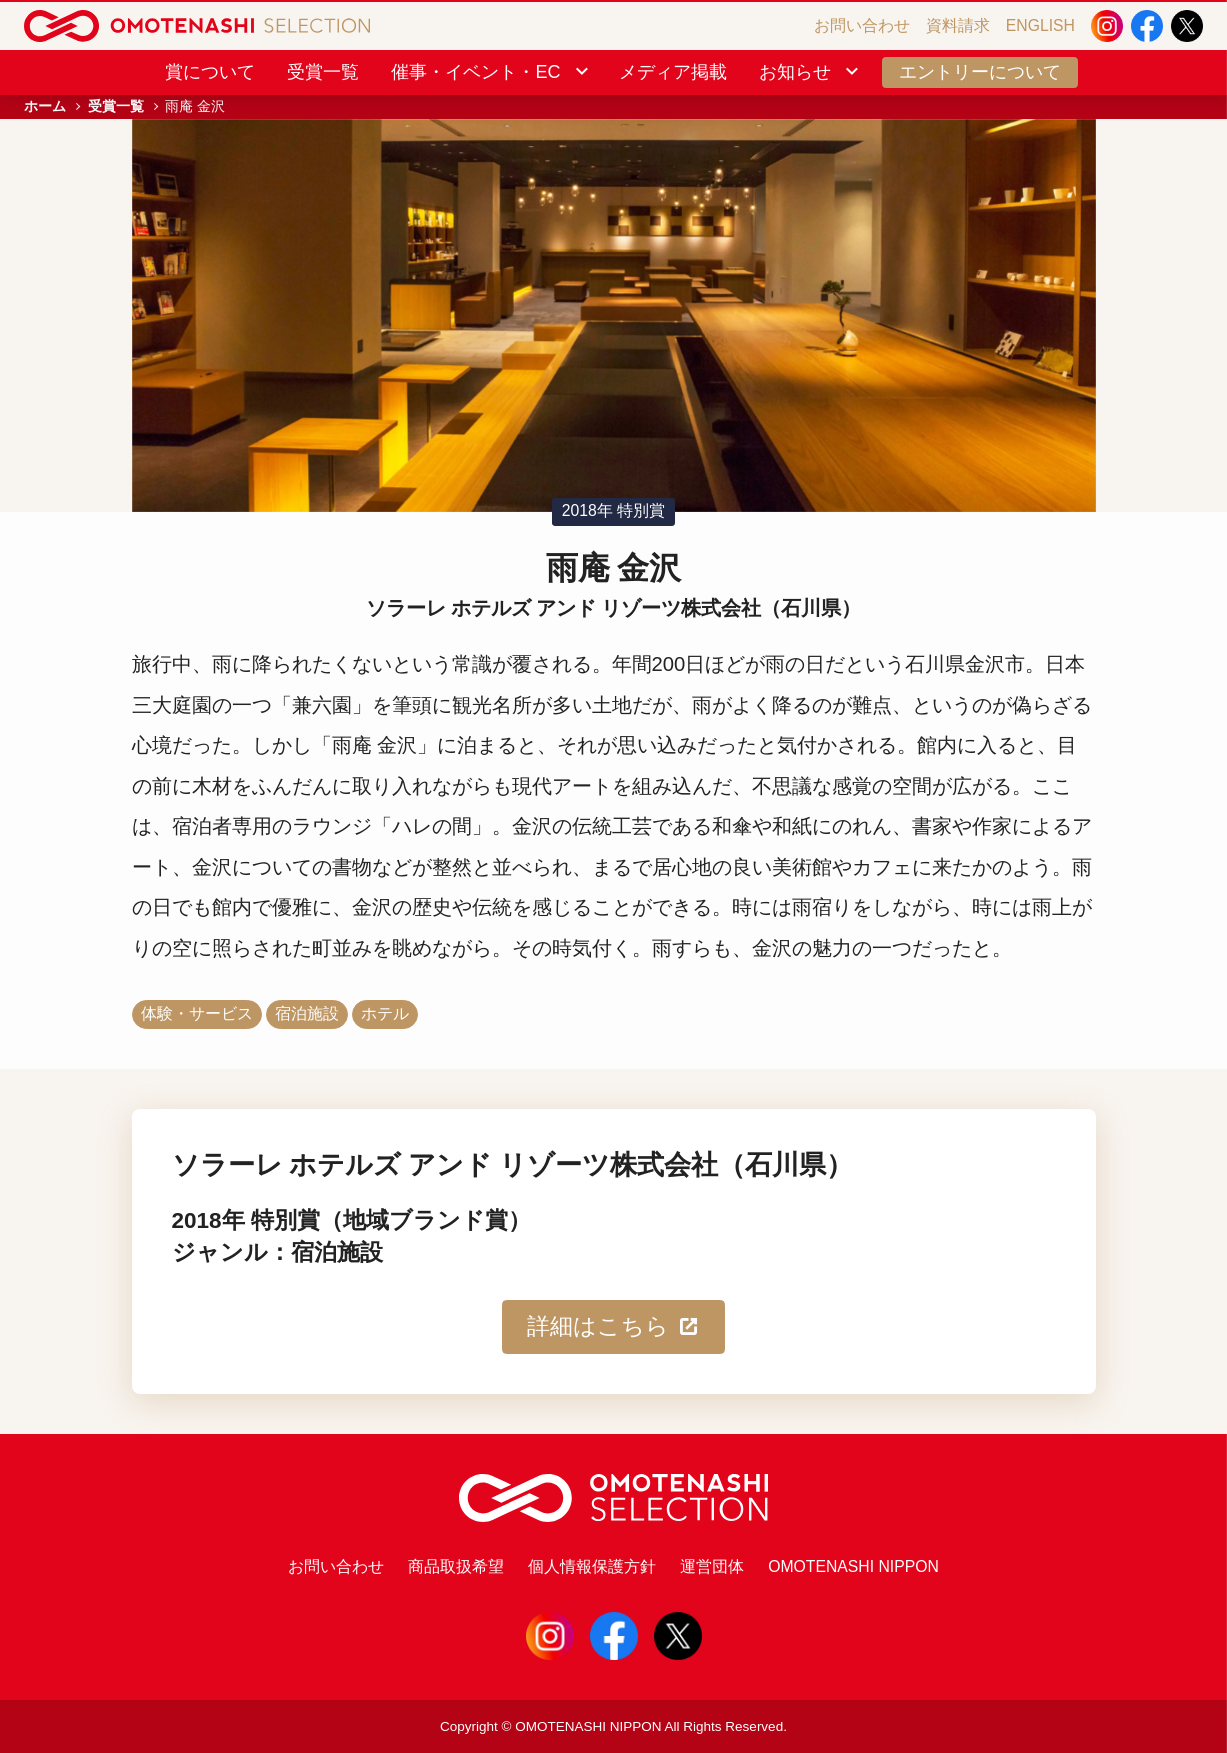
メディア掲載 (673, 72)
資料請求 (958, 25)
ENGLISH (1040, 25)
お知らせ (810, 72)
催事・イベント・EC (491, 72)
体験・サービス (197, 1013)
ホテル (385, 1013)
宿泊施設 (307, 1013)
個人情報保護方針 (592, 1566)
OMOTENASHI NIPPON (853, 1566)
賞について (210, 72)
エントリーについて (980, 72)
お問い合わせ (862, 25)
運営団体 (712, 1566)
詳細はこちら (613, 1327)
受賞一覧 (323, 72)
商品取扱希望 (456, 1566)
